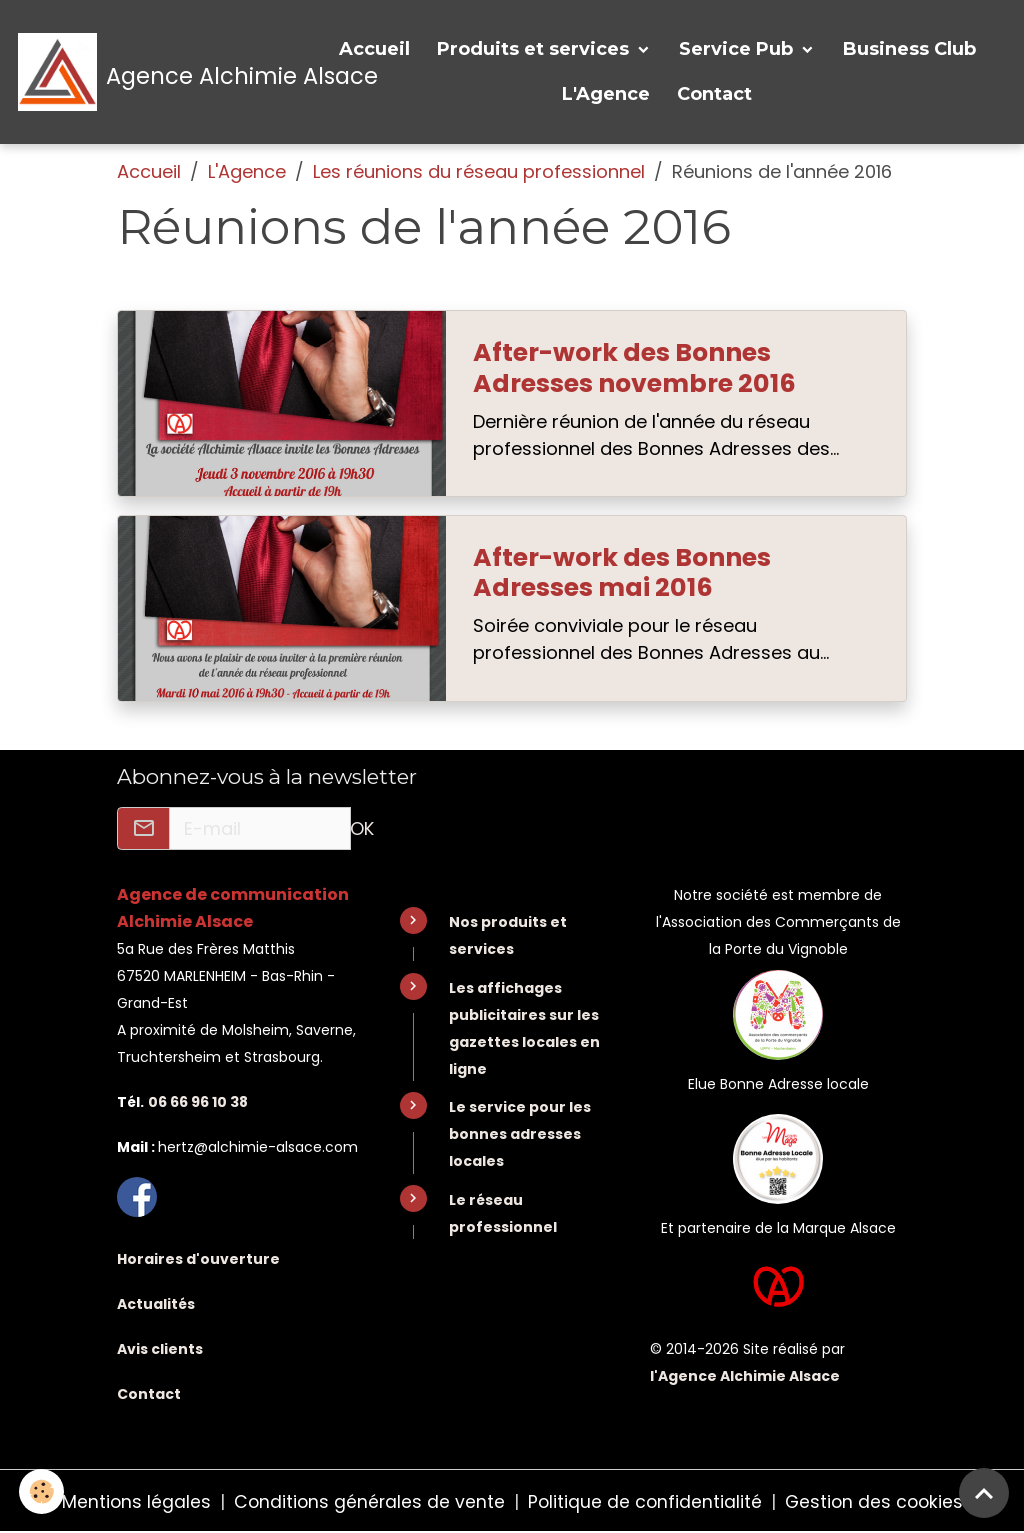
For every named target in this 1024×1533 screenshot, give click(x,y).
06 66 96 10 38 (198, 1102)
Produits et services (535, 49)
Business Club (909, 49)
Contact (714, 94)
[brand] (159, 72)
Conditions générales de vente (367, 1501)
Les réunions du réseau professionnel (479, 171)
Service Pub (738, 49)
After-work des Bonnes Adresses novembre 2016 (634, 368)
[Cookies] (42, 1491)
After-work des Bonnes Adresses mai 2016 (622, 573)
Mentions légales (132, 1501)
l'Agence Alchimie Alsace (745, 1375)
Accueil (374, 49)
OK (362, 828)
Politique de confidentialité (645, 1501)
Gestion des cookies (877, 1501)
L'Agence (606, 94)
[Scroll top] (984, 1493)
